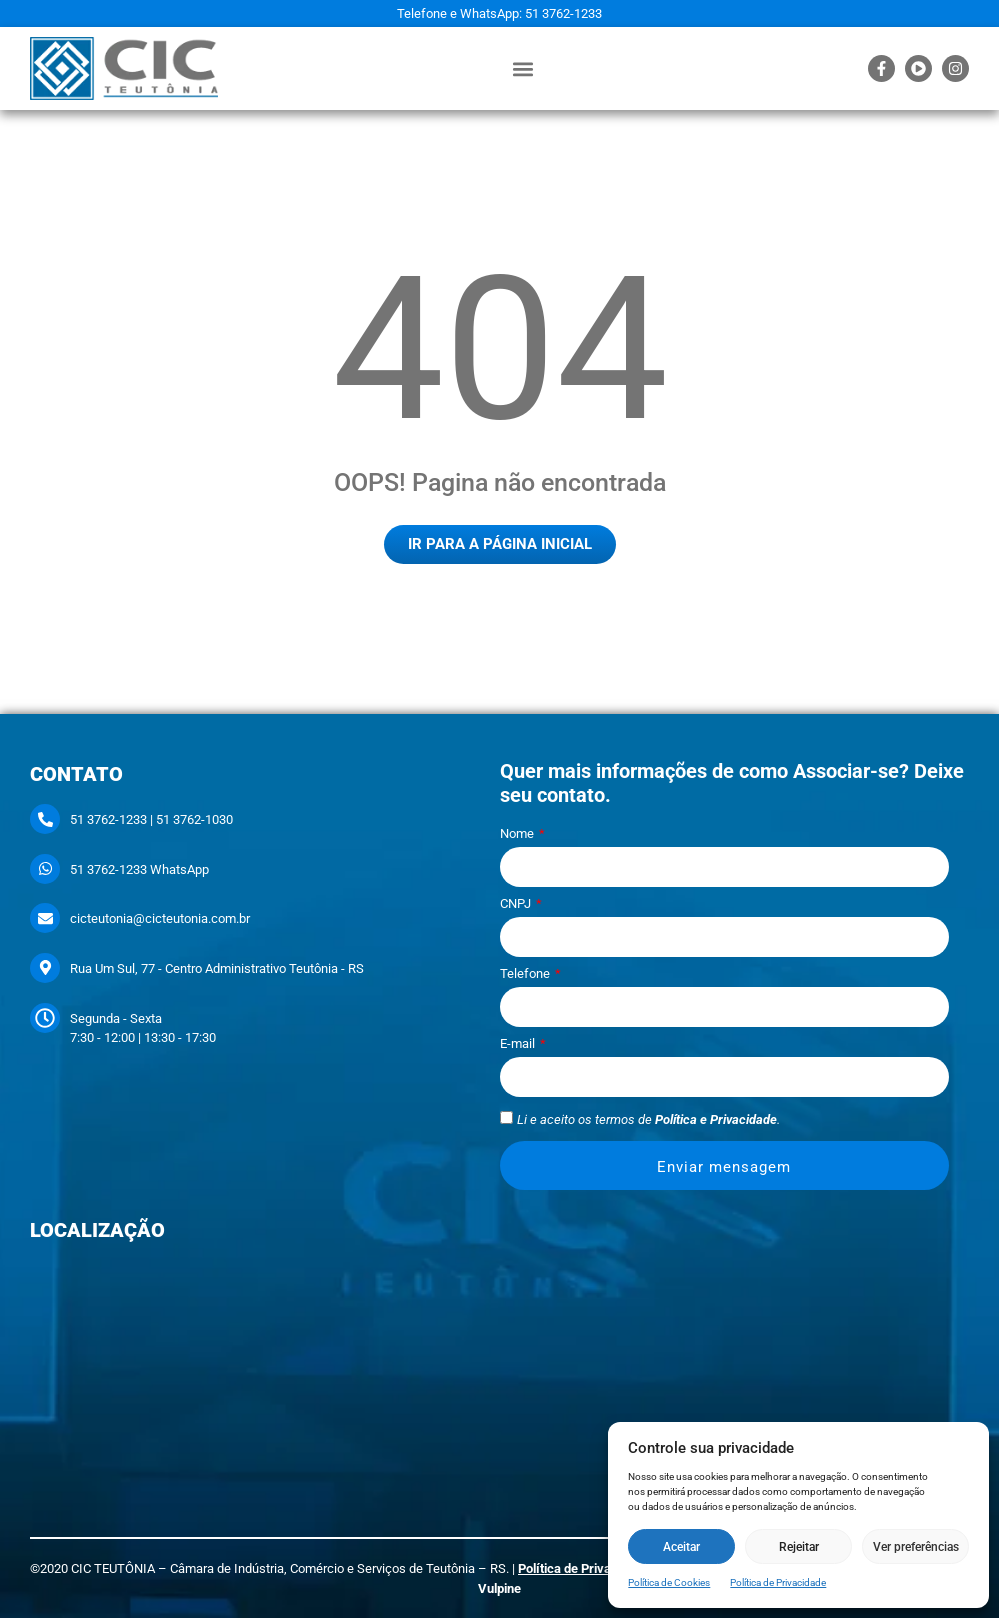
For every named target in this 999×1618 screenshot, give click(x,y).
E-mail (519, 1044)
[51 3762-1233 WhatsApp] (45, 869)
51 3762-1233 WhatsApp (139, 869)
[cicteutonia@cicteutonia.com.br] (45, 918)
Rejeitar (799, 1547)
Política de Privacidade (778, 1582)
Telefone (526, 974)
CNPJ (517, 904)
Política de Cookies (669, 1582)
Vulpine (499, 1588)
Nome (518, 834)
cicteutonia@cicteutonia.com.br (160, 918)
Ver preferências (916, 1547)
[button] (522, 68)
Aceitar (681, 1547)
